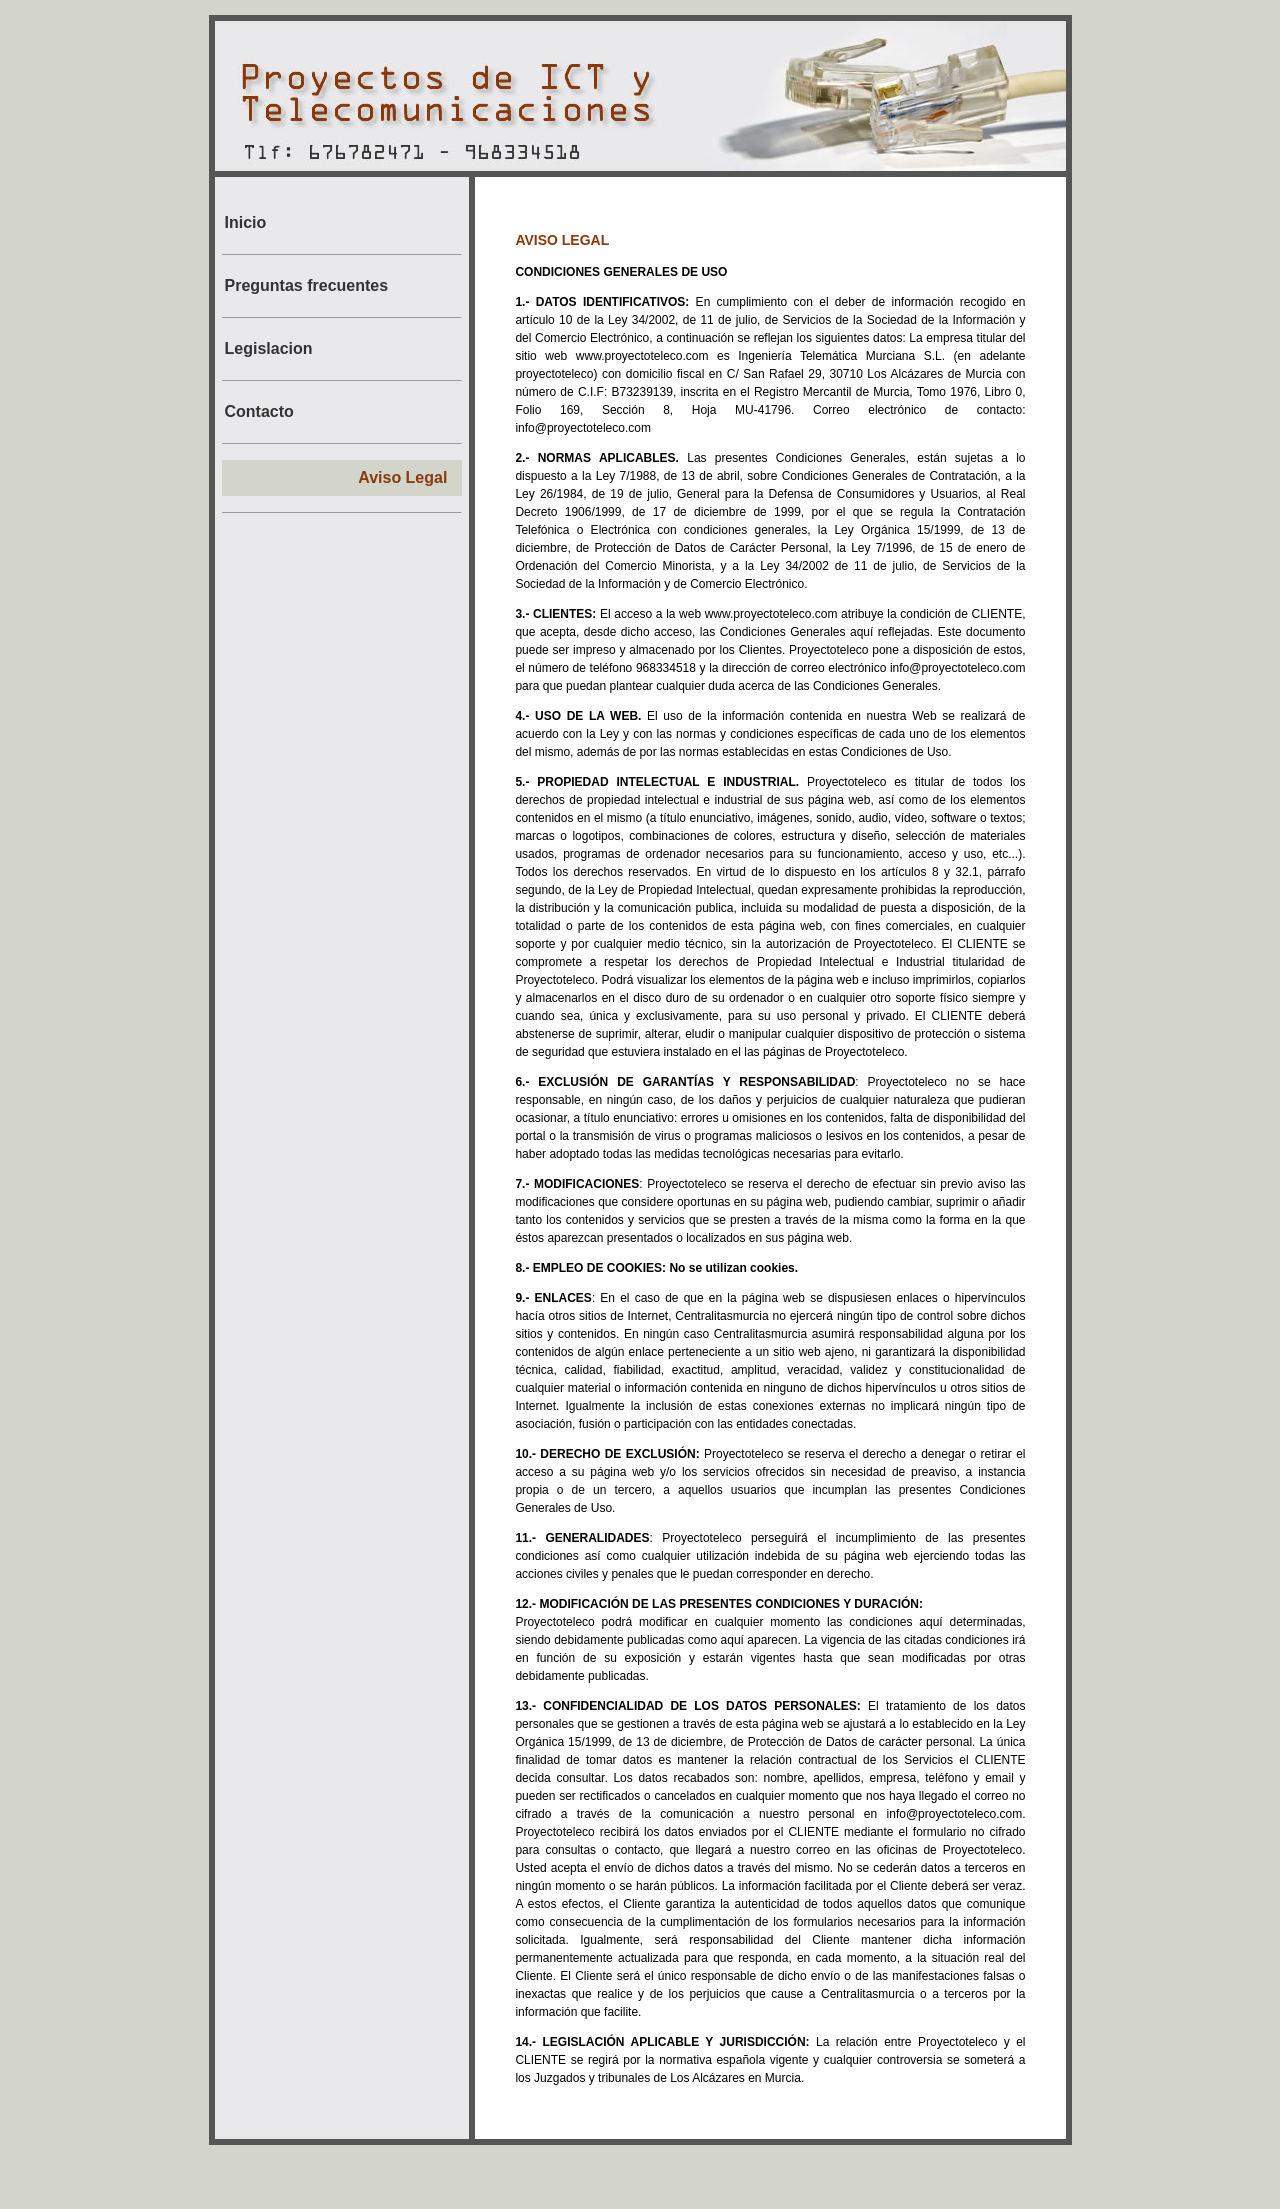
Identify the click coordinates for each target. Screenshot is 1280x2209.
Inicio (246, 222)
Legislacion (269, 348)
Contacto (259, 411)
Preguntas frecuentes (307, 285)
